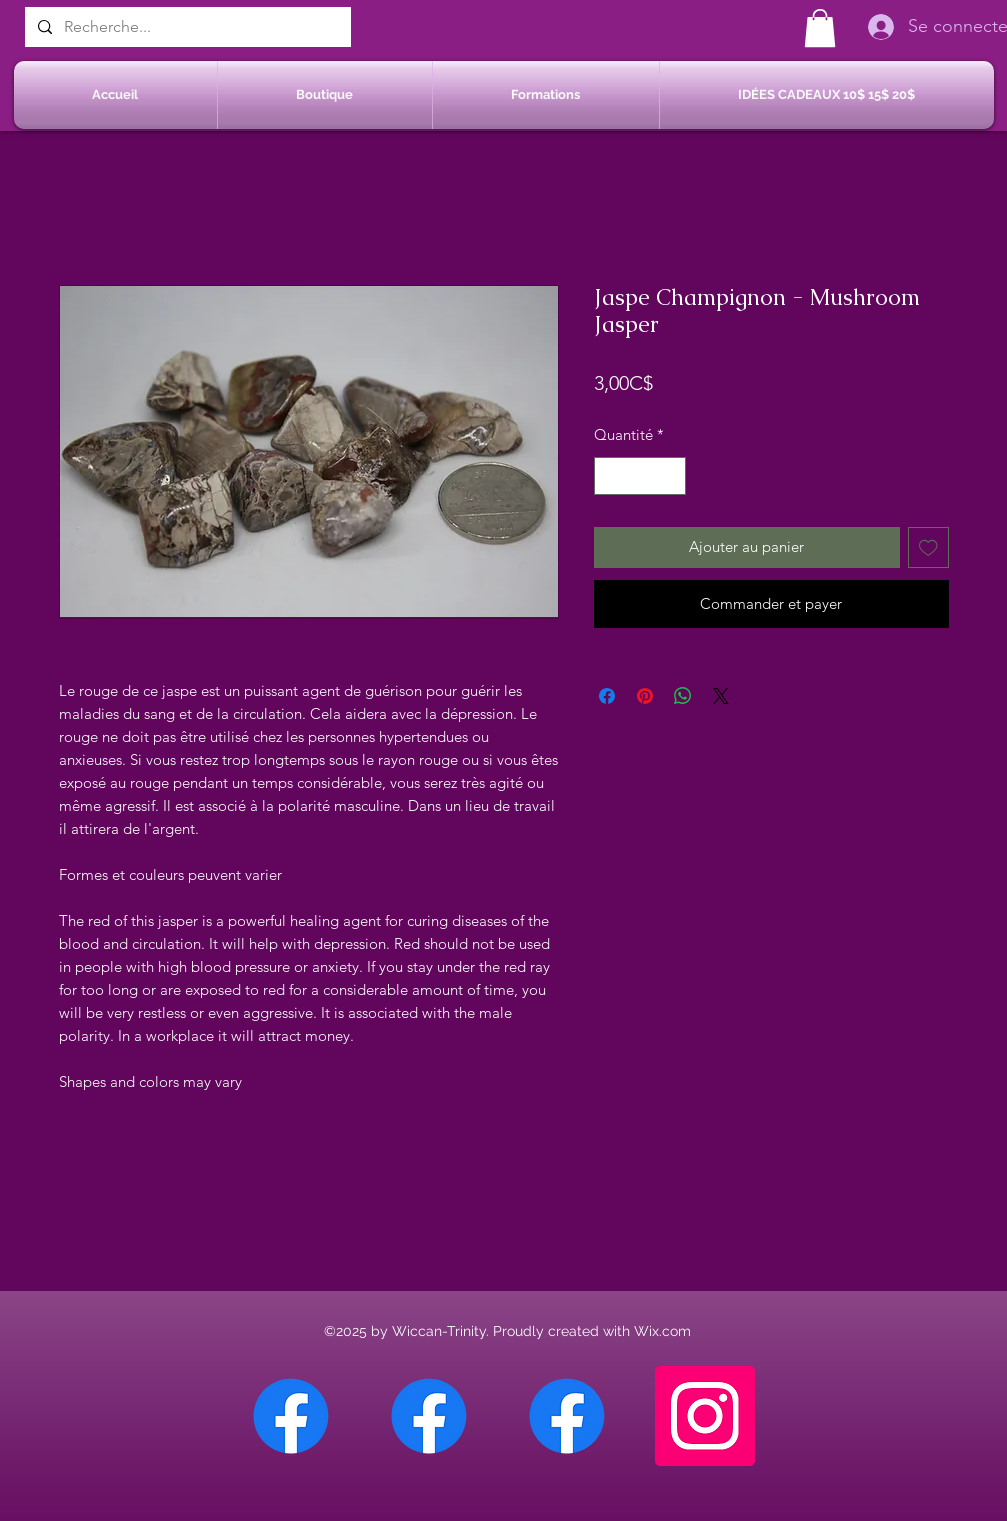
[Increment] (669, 476)
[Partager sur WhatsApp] (683, 696)
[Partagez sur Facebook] (607, 696)
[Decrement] (610, 476)
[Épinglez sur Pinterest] (645, 696)
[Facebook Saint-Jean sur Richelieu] (567, 1416)
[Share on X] (721, 696)
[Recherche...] (186, 27)
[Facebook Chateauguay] (291, 1416)
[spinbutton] (639, 476)
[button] (820, 28)
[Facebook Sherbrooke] (429, 1416)
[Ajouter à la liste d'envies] (928, 547)
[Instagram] (705, 1416)
